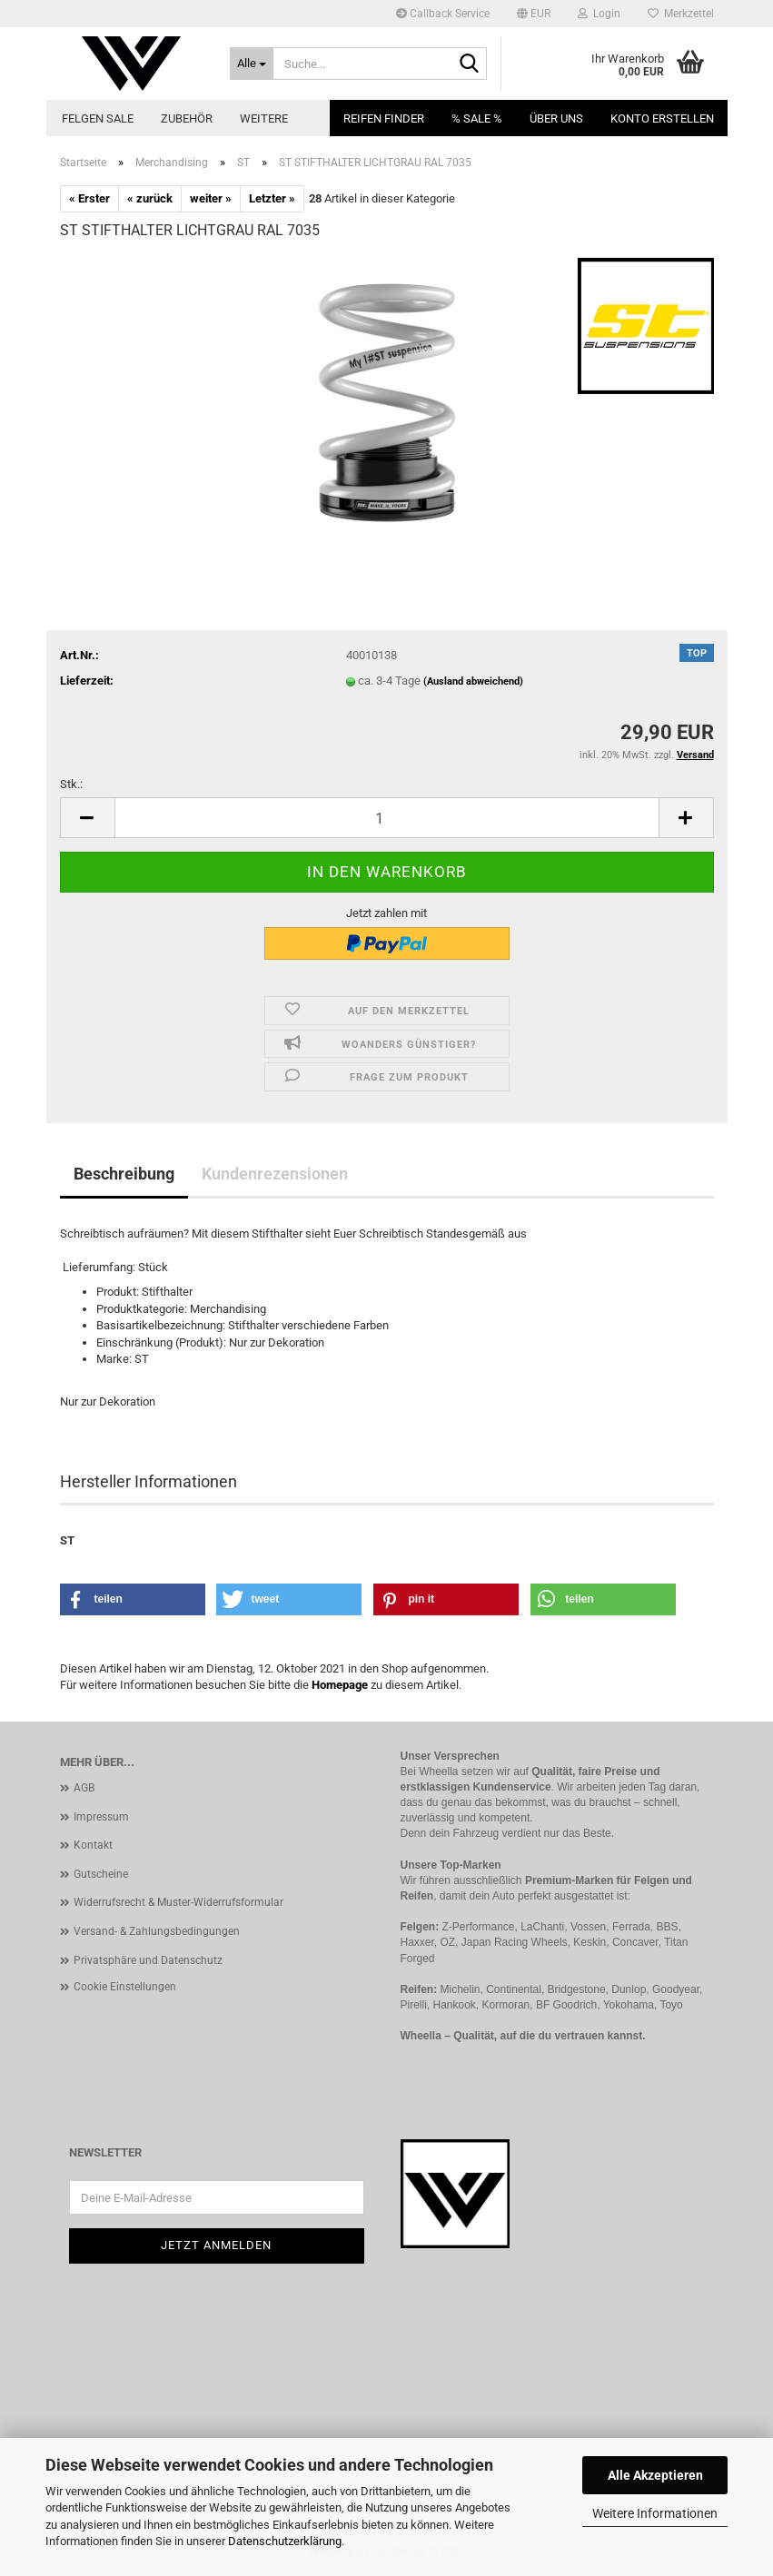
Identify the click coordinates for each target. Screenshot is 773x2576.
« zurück (150, 198)
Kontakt (93, 1845)
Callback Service (443, 13)
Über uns (556, 118)
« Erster (89, 198)
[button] (533, 13)
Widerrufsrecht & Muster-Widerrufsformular (178, 1902)
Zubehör (187, 118)
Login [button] (599, 13)
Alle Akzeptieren (655, 2475)
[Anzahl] (386, 817)
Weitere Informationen (655, 2513)
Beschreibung (124, 1173)
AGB (84, 1787)
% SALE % (476, 118)
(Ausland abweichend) (473, 681)
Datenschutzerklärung (285, 2541)
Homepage (340, 1685)
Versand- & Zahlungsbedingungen (157, 1931)
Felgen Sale (98, 118)
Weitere (264, 118)
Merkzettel (681, 13)
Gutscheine (101, 1874)
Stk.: (71, 784)
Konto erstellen (662, 118)
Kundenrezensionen (275, 1173)
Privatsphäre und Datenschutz (148, 1960)
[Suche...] (251, 63)
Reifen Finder (383, 118)
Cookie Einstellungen (125, 1986)
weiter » (211, 198)
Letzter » (272, 198)
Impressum (101, 1817)
